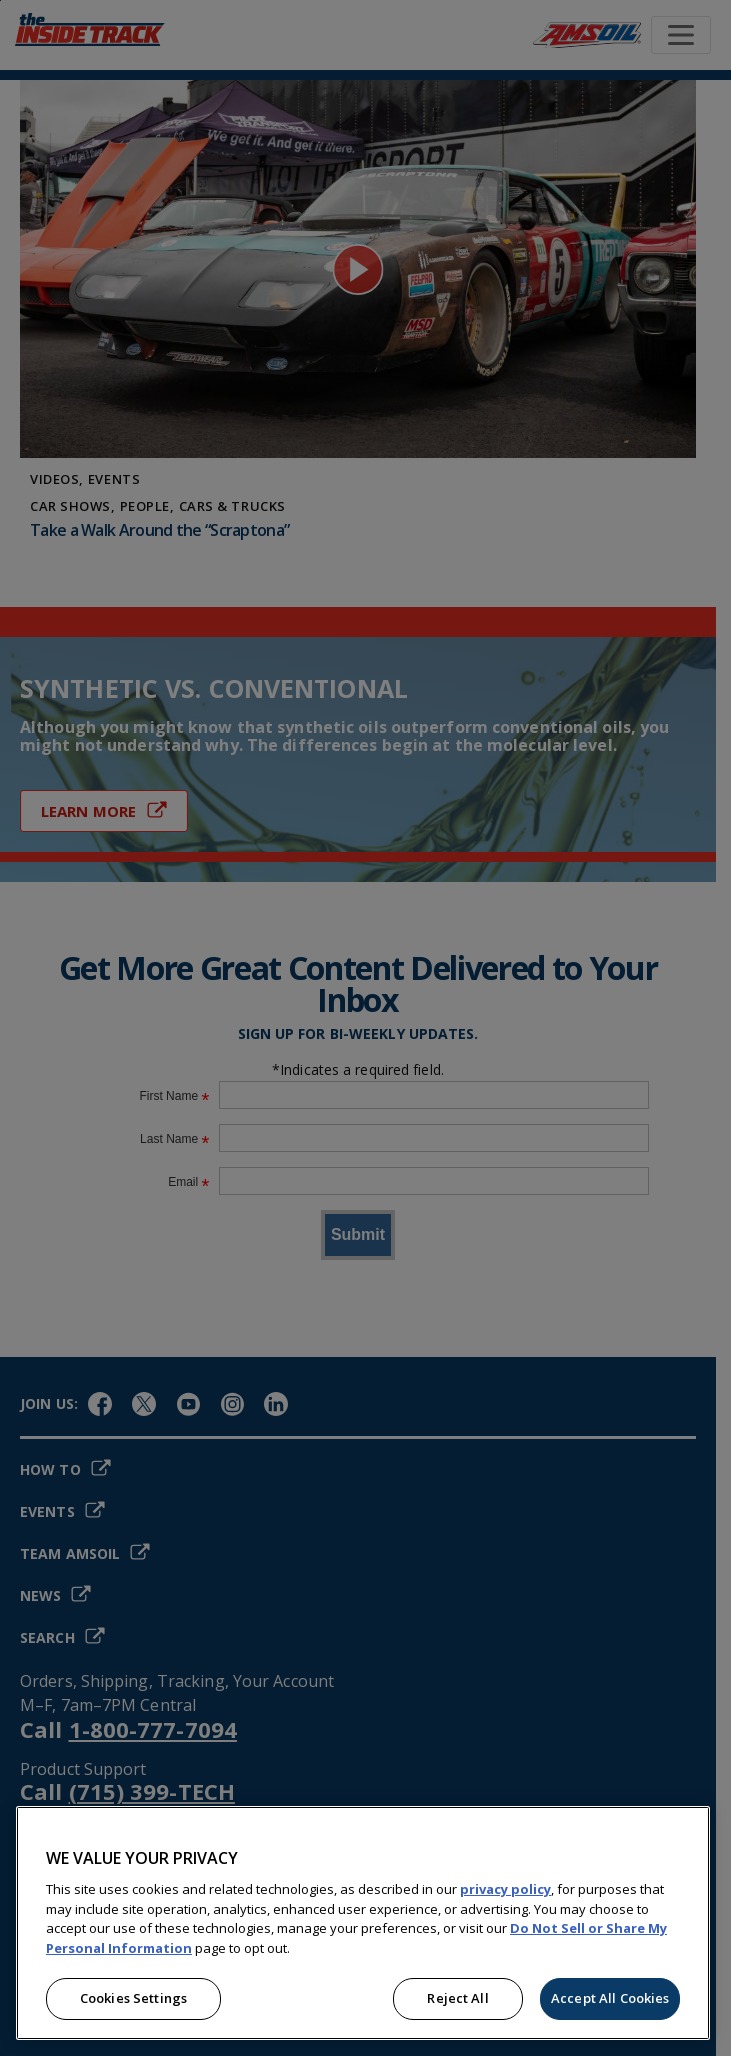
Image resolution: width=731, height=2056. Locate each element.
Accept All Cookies (610, 1998)
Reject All (457, 1998)
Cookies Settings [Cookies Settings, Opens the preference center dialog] (133, 1998)
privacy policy (505, 1889)
